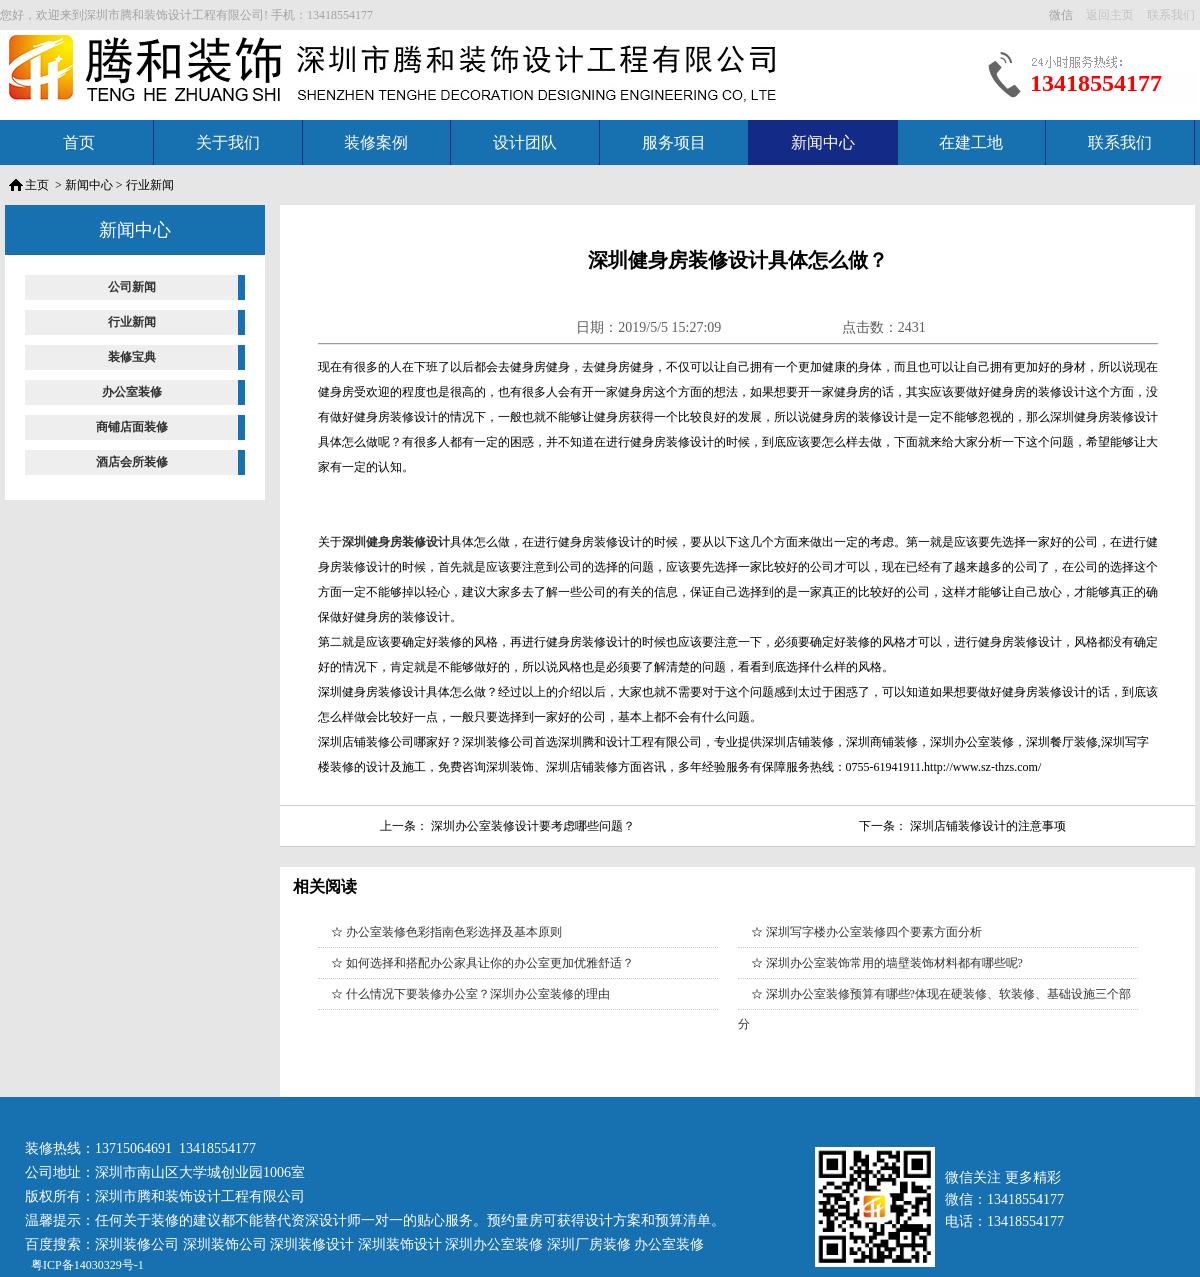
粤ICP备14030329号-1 (86, 1265)
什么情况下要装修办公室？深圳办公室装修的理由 (478, 994)
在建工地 (971, 142)
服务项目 (674, 142)
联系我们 (1120, 142)
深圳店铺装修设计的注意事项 (988, 826)
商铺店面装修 (132, 427)
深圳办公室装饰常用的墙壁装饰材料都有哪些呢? (894, 963)
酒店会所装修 (132, 462)
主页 (37, 185)
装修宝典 (132, 357)
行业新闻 (150, 185)
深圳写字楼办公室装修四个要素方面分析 (874, 932)
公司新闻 (132, 287)
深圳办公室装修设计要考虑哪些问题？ (533, 826)
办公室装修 (132, 392)
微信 (1062, 15)
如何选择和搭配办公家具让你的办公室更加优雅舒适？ (490, 963)
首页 (79, 142)
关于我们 (228, 142)
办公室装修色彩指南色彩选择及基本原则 (454, 932)
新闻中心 (823, 142)
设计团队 (525, 142)
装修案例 (376, 142)
